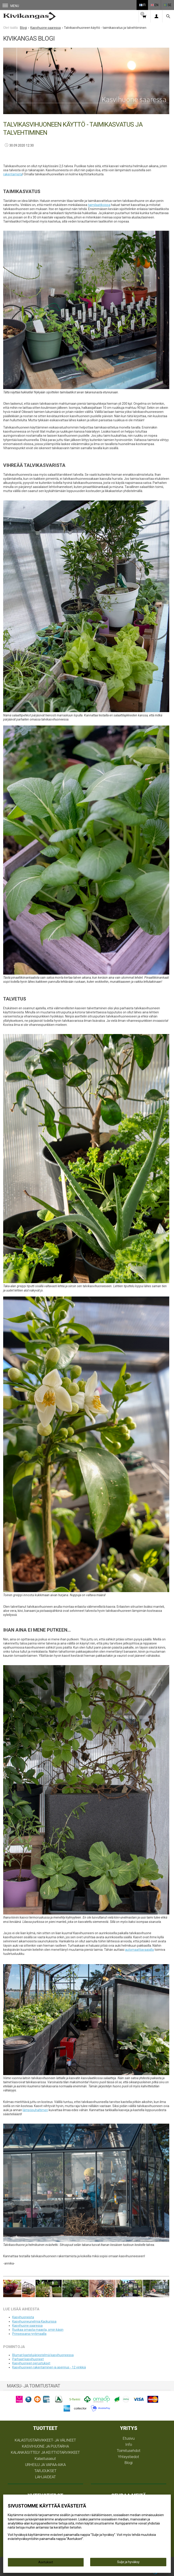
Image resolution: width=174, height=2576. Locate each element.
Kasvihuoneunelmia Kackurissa (34, 2321)
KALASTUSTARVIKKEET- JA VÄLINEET (45, 2440)
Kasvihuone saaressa (27, 2325)
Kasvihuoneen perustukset (31, 2363)
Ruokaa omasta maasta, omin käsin (37, 2329)
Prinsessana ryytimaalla (29, 2334)
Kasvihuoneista (23, 2317)
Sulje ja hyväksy (128, 2562)
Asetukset (45, 2562)
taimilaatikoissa (99, 205)
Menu (10, 6)
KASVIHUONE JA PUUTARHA (45, 2446)
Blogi (129, 2462)
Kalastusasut (45, 2458)
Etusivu (129, 2438)
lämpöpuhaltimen (35, 2110)
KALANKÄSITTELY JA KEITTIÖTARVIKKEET (45, 2452)
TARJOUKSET (45, 2470)
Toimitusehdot (128, 2450)
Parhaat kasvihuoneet (28, 2359)
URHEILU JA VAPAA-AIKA (45, 2464)
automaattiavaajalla (139, 1949)
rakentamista (12, 174)
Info (128, 2444)
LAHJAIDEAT (45, 2477)
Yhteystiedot (128, 2456)
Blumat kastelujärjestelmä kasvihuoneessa (43, 2355)
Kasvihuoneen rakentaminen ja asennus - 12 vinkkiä (49, 2367)
